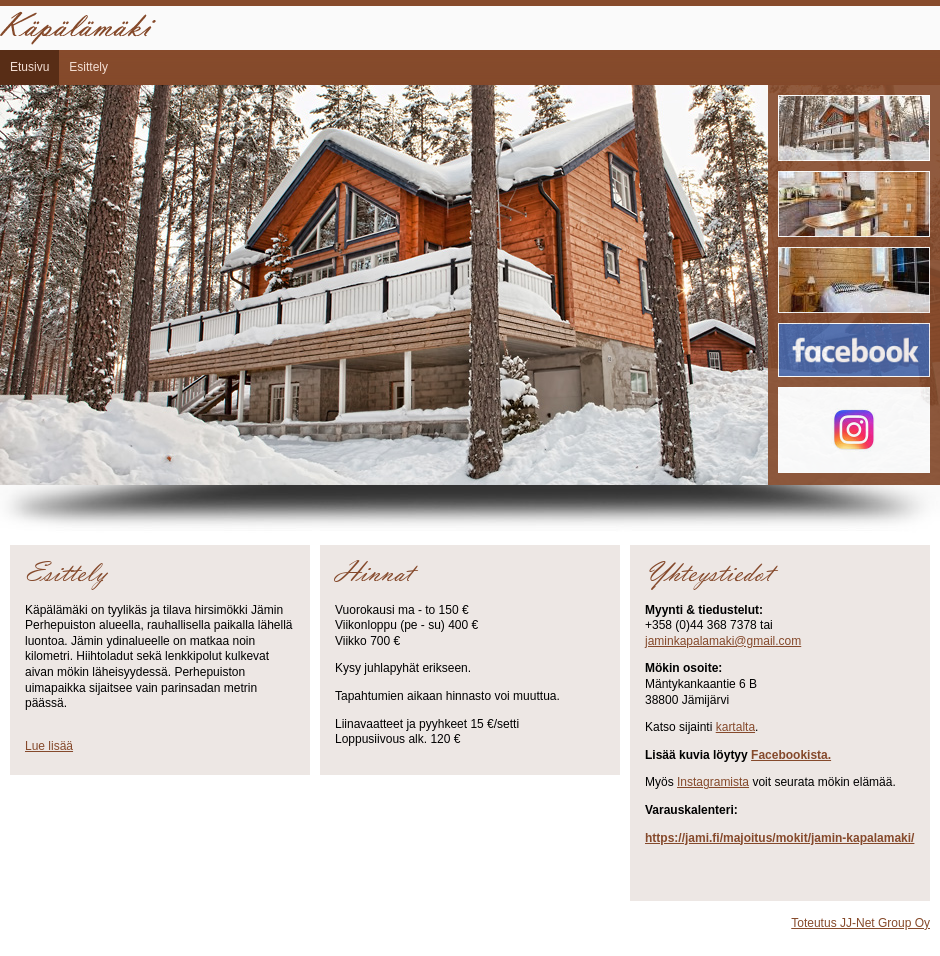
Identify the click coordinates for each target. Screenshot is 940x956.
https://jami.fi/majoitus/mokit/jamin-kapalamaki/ (779, 838)
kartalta (735, 727)
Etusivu (29, 67)
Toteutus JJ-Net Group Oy (860, 923)
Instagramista (713, 782)
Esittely (88, 67)
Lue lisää (49, 746)
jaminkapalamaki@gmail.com (723, 641)
